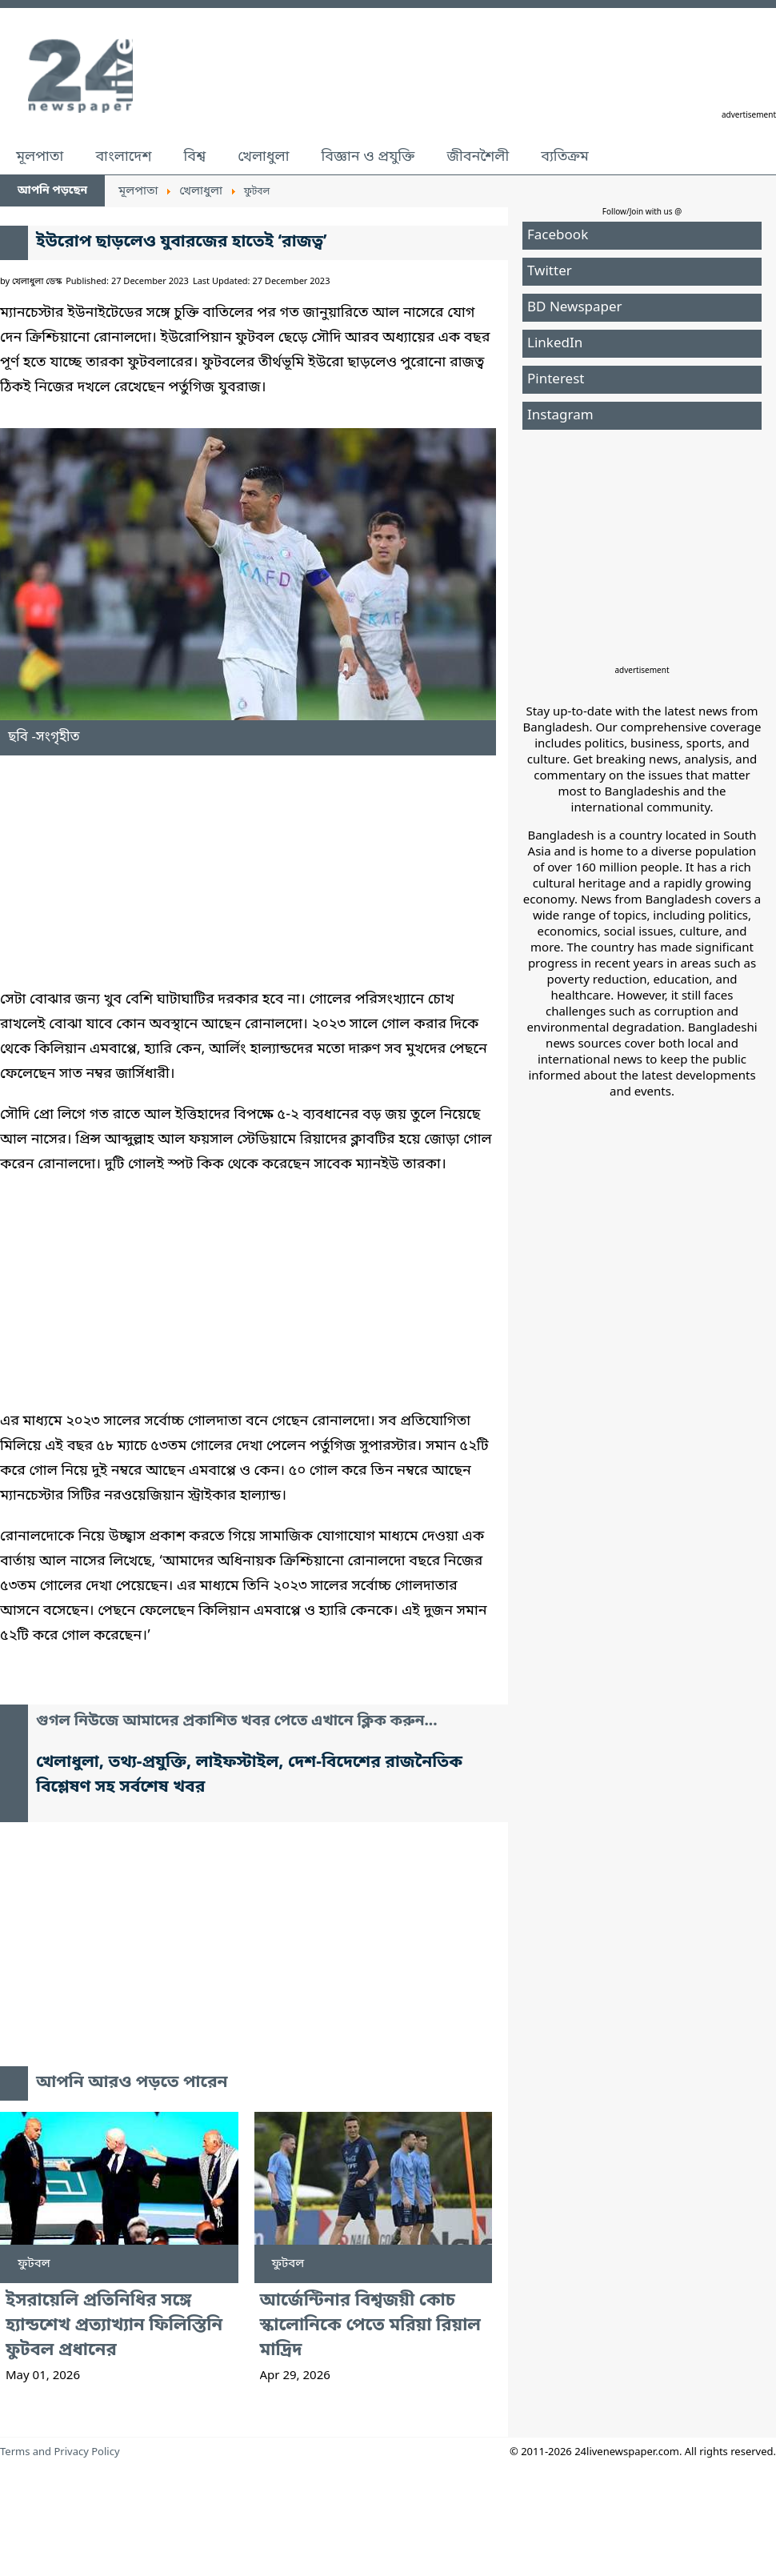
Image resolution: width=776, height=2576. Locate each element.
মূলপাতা (39, 156)
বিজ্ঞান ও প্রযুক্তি (368, 156)
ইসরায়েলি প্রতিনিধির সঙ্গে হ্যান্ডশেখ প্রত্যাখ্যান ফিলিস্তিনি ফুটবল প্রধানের (114, 2326)
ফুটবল (34, 2264)
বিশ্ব (194, 156)
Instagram (560, 416)
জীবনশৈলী (477, 156)
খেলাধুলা (263, 156)
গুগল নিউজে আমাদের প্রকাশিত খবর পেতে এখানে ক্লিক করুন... (237, 1722)
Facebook (557, 235)
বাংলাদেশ (123, 156)
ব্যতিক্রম (565, 156)
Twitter (549, 271)
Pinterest (555, 380)
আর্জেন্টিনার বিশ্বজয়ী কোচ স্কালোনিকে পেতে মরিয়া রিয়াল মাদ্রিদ (371, 2326)
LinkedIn (554, 344)
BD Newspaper (574, 307)
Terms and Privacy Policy (60, 2452)
